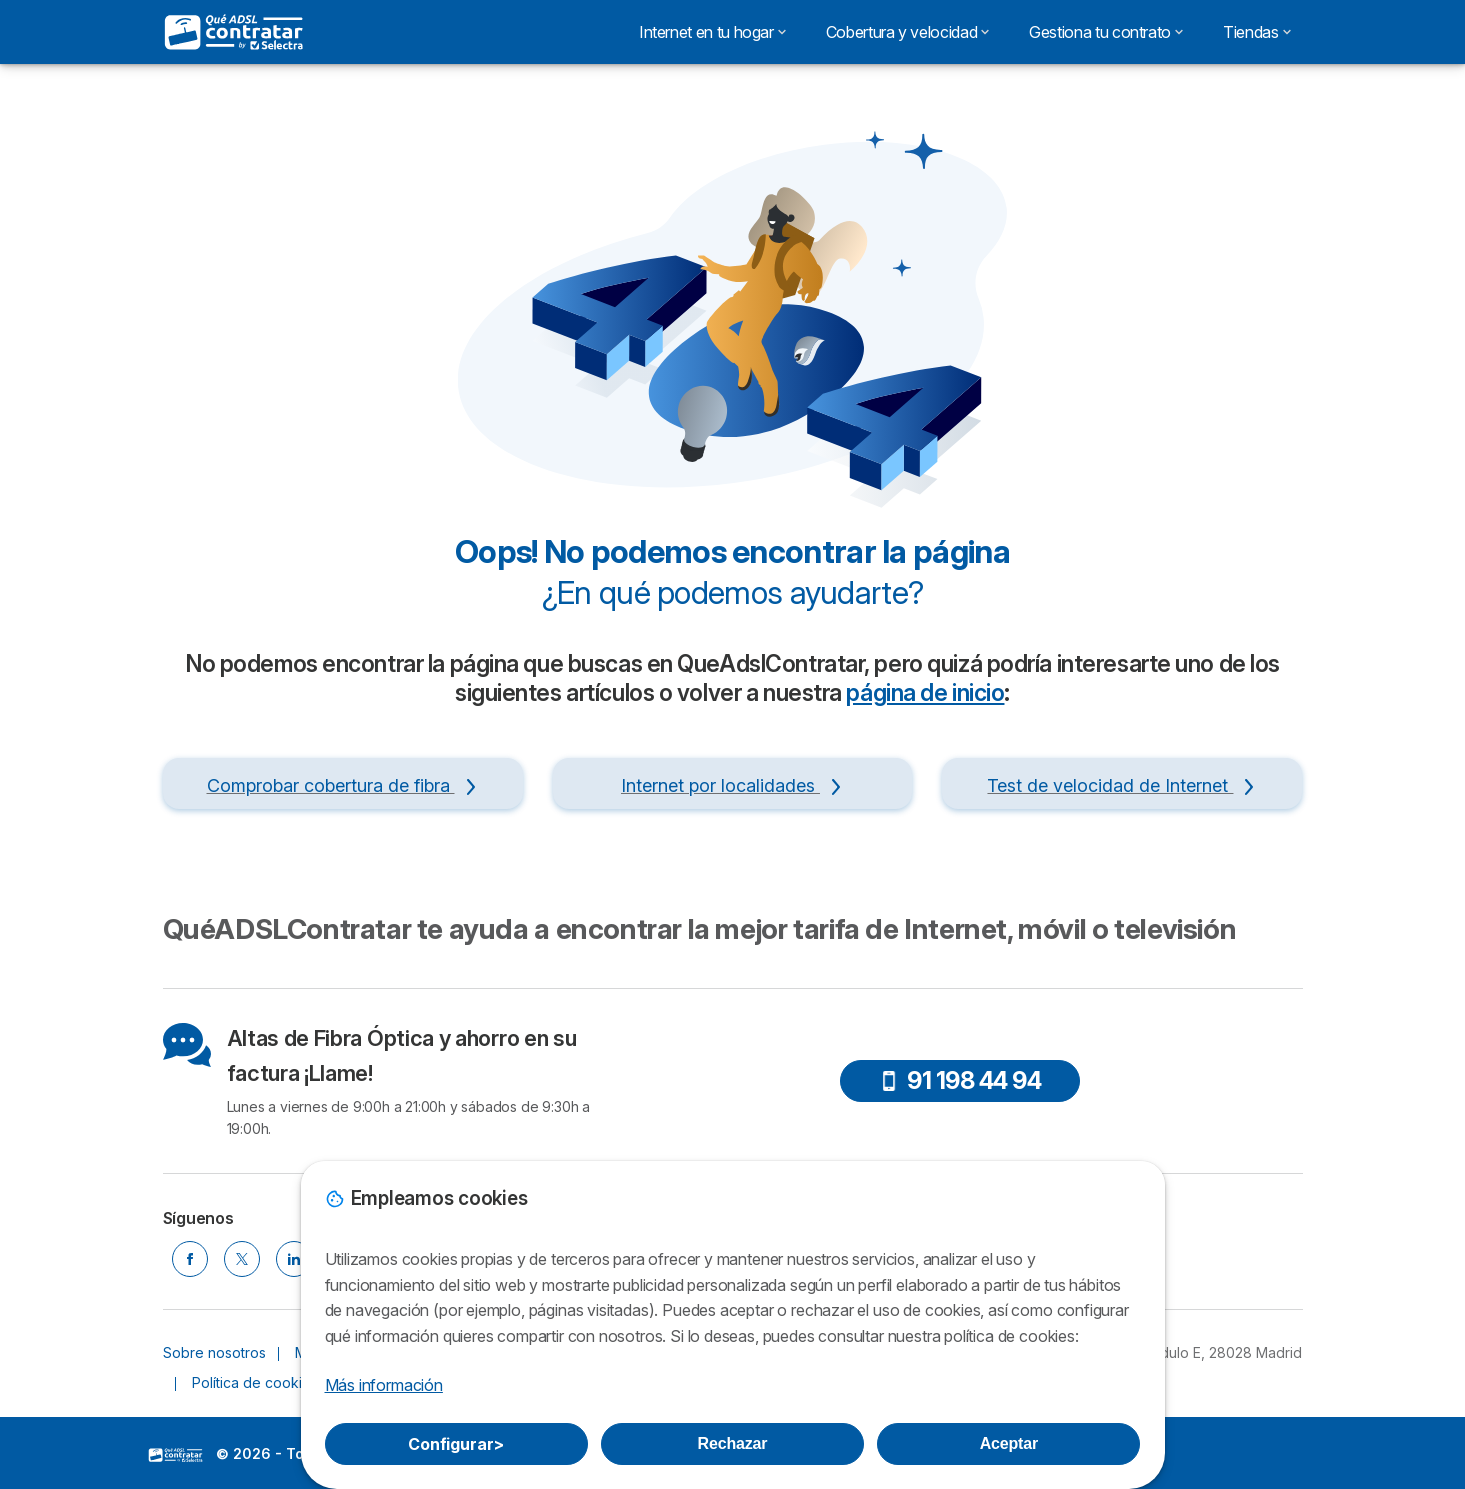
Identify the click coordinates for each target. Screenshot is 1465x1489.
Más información (384, 1385)
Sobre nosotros (214, 1352)
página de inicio (925, 693)
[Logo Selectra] (235, 32)
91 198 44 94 (960, 1080)
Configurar (456, 1444)
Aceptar (1009, 1443)
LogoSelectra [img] (176, 1455)
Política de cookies (255, 1382)
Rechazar (733, 1443)
